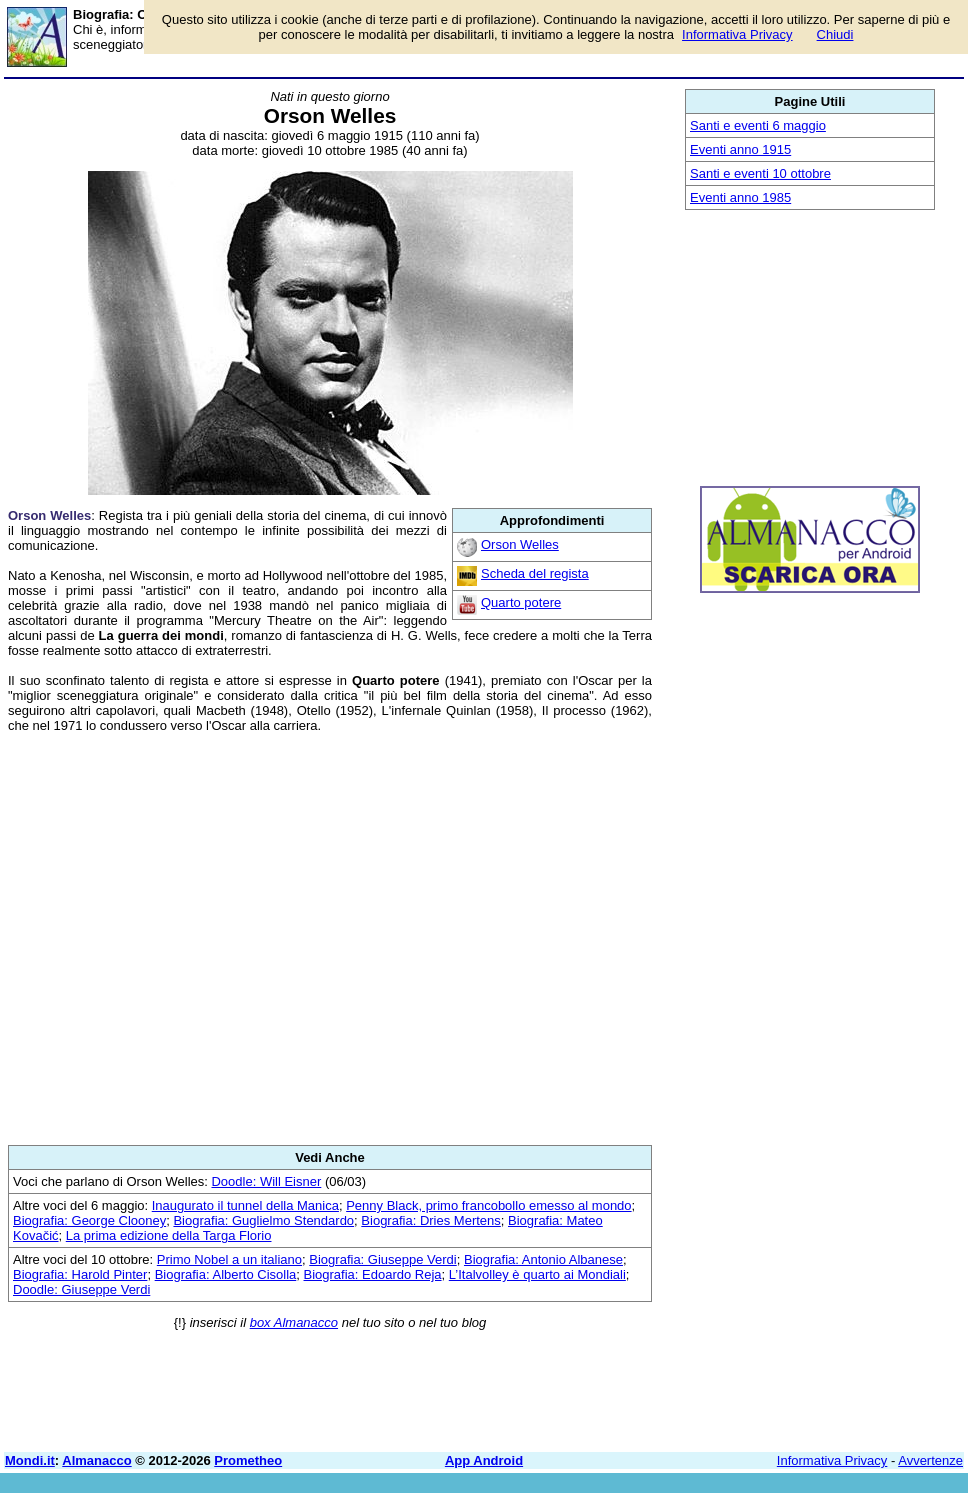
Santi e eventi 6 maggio (758, 125)
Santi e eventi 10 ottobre (760, 173)
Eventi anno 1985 (740, 197)
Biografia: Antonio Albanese (543, 1259)
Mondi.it (30, 1460)
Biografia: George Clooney (89, 1220)
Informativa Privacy (832, 1460)
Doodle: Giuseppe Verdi (81, 1289)
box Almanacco (294, 1322)
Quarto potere (521, 602)
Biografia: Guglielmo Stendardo (263, 1220)
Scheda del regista (535, 573)
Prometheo (248, 1460)
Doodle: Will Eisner (266, 1181)
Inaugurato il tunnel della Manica (245, 1205)
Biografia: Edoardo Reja (373, 1274)
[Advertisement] (330, 939)
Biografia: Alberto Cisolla (226, 1274)
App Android (484, 1460)
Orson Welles (520, 544)
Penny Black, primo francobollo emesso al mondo (488, 1205)
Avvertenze (930, 1460)
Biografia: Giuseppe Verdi (382, 1259)
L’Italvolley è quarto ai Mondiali (537, 1274)
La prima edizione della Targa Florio (169, 1235)
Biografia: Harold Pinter (80, 1274)
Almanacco (96, 1460)
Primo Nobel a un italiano (229, 1259)
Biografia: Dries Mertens (430, 1220)
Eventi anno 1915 (740, 149)
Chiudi (835, 34)
